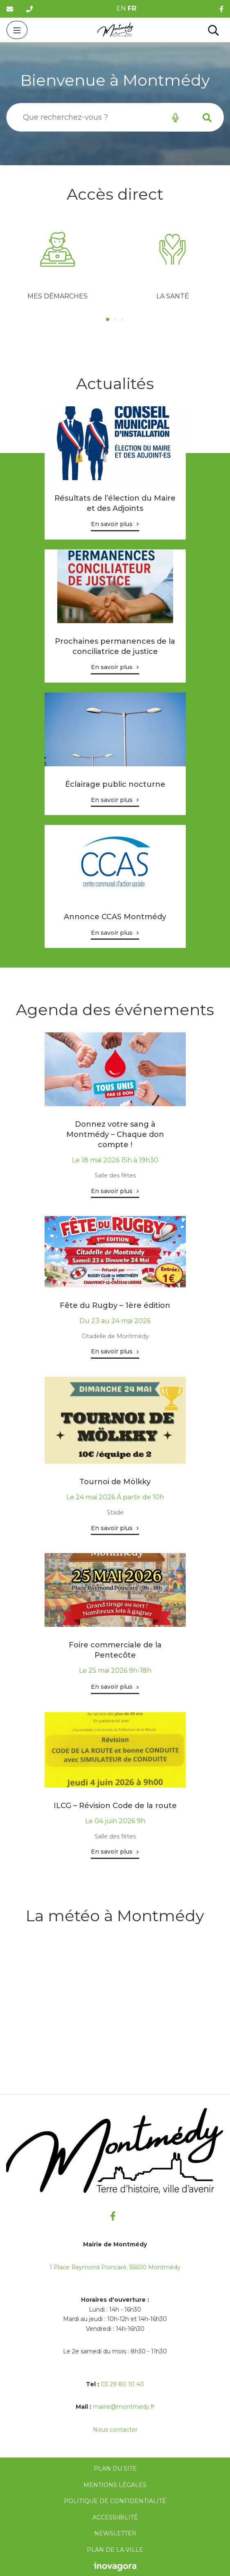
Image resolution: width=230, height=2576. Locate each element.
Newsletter (115, 2533)
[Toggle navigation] (17, 30)
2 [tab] (115, 319)
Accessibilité (115, 2517)
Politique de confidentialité (115, 2501)
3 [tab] (122, 319)
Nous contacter (115, 2429)
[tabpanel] (57, 263)
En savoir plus (112, 524)
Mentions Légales (115, 2485)
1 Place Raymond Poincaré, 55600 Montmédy (115, 2267)
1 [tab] (107, 319)
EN (121, 8)
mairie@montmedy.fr (124, 2406)
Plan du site (115, 2468)
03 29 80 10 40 (122, 2384)
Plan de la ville (115, 2549)
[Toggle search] (213, 30)
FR (132, 8)
